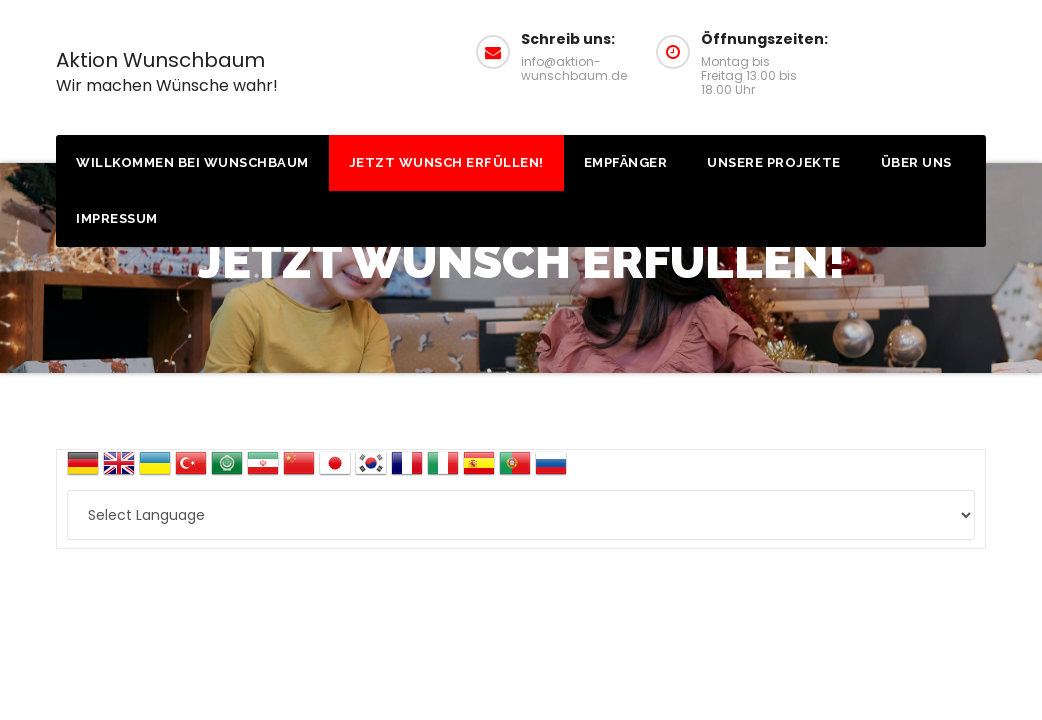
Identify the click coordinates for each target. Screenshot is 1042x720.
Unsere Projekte (774, 162)
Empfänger (626, 162)
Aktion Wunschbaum (167, 71)
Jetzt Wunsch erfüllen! (446, 162)
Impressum (117, 218)
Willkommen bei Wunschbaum (192, 162)
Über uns (916, 162)
